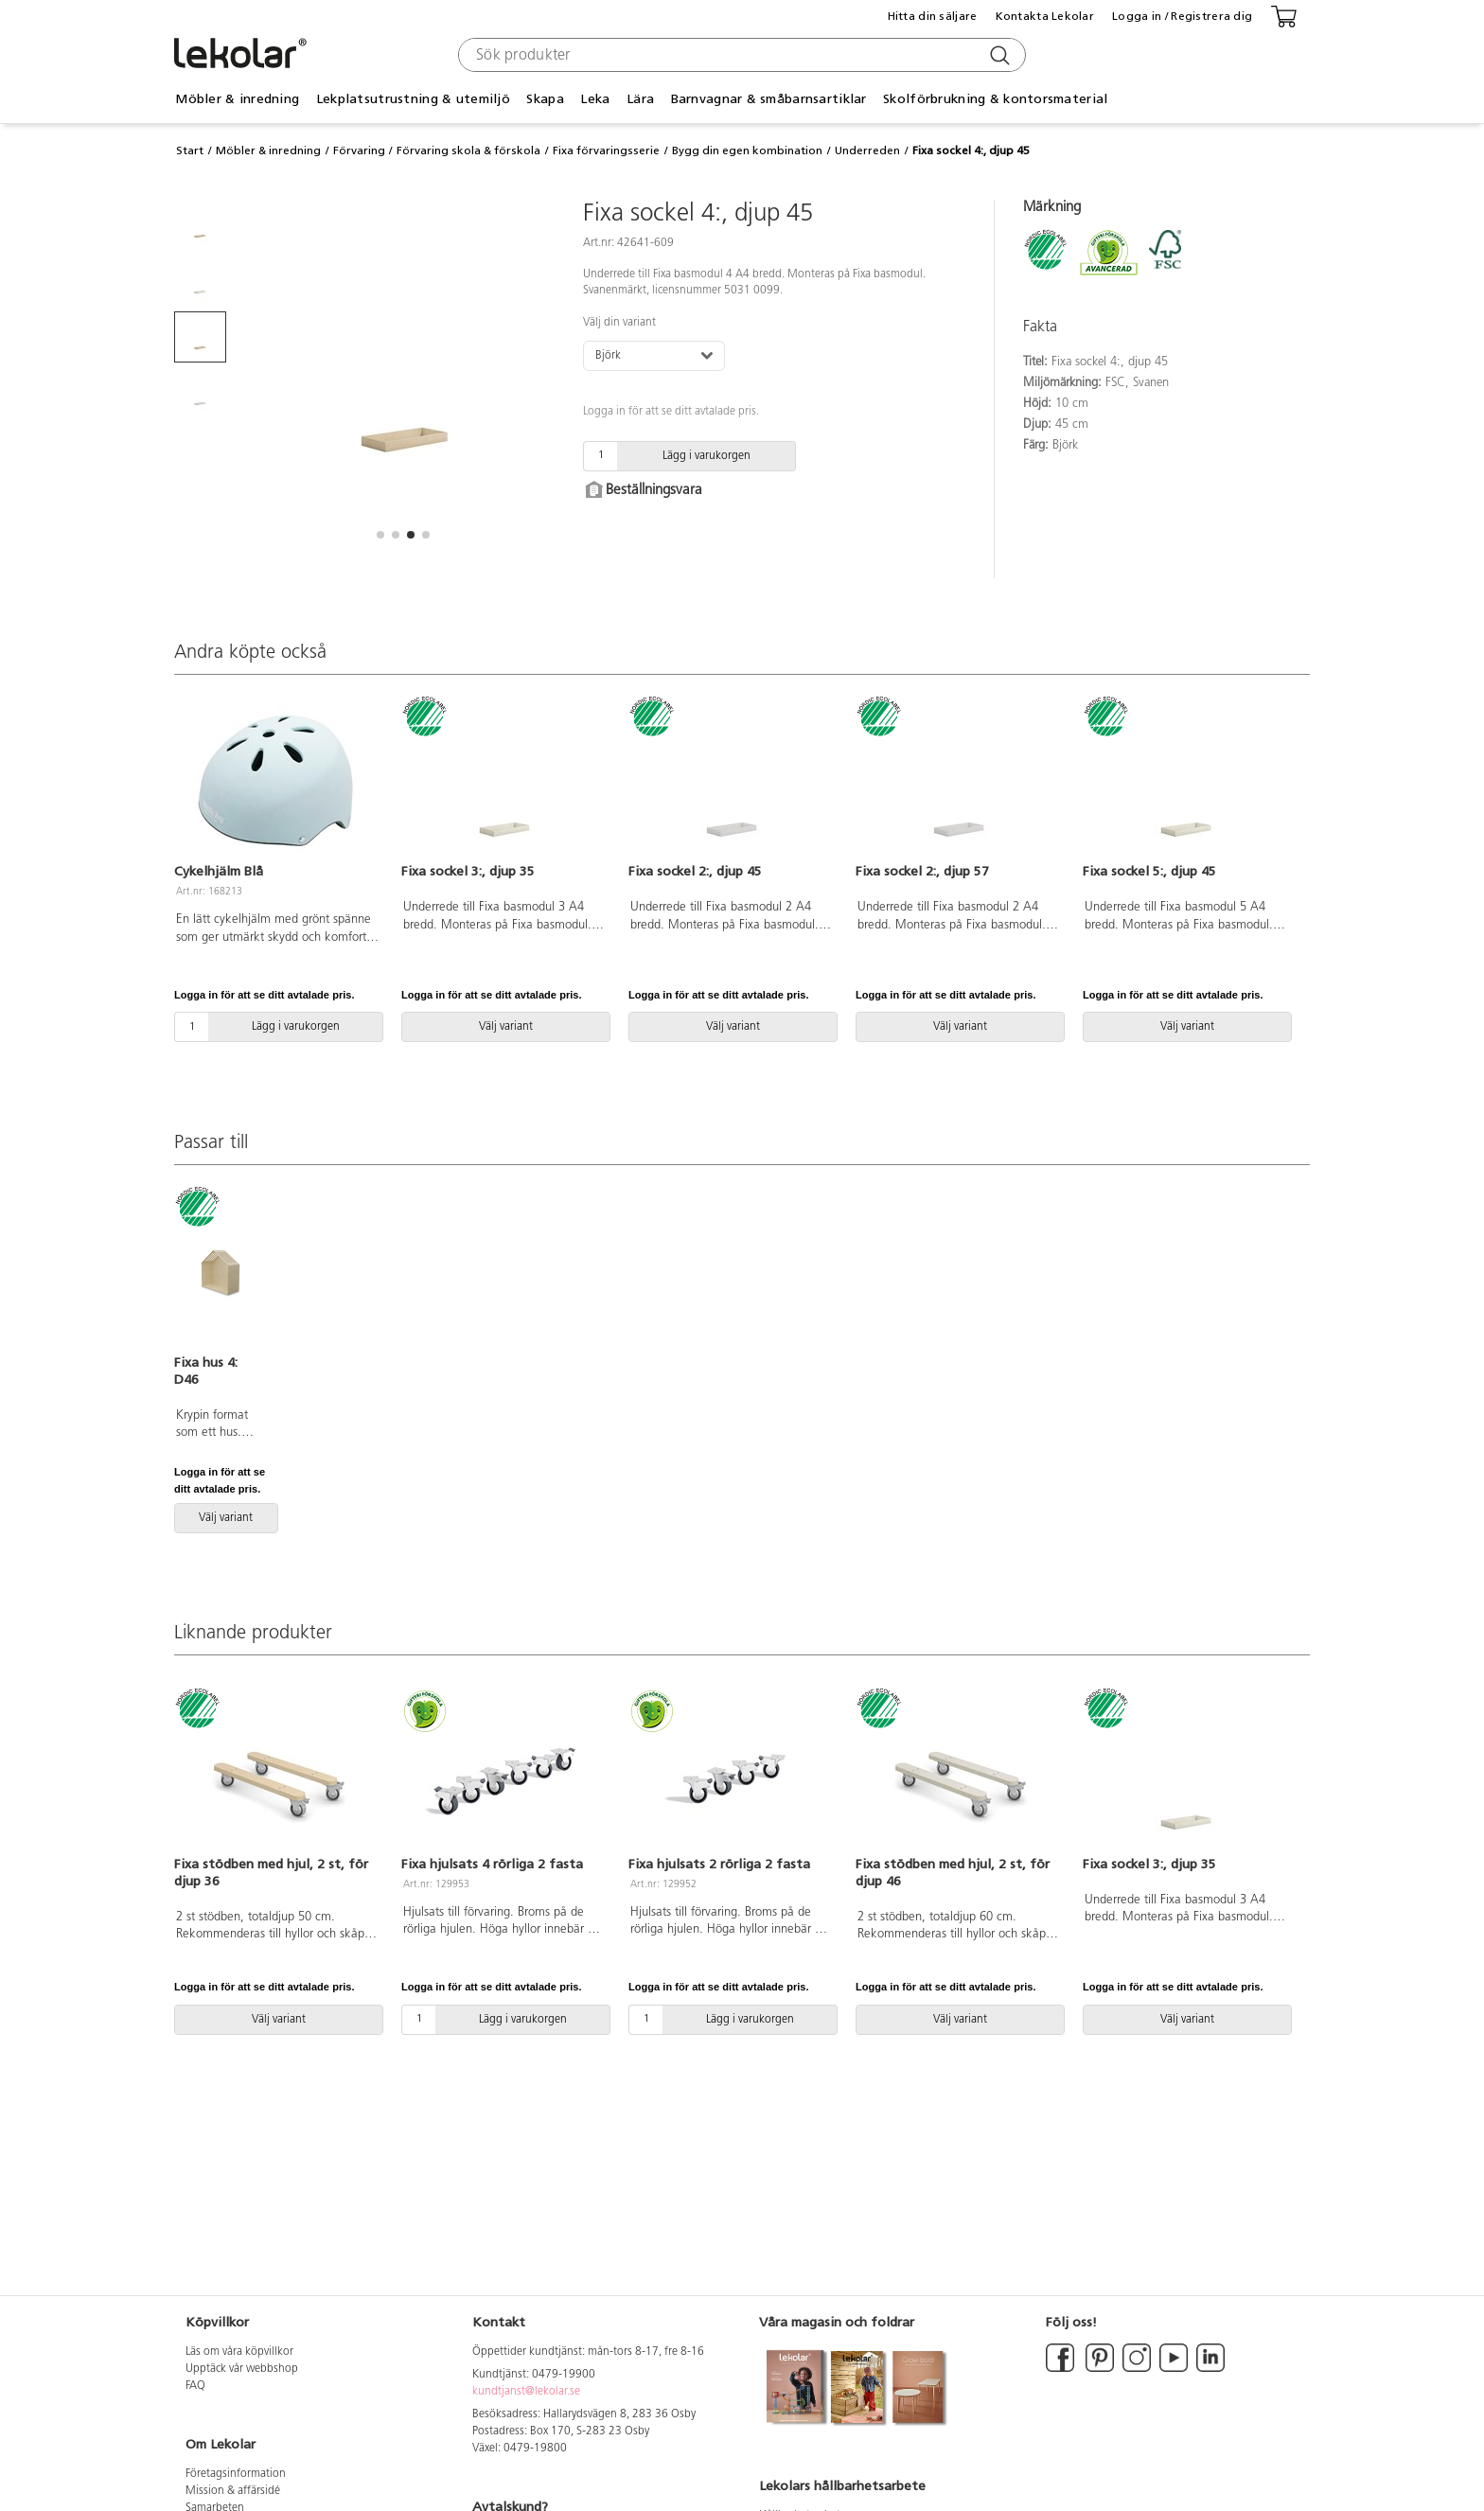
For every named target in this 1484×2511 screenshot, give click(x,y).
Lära (640, 99)
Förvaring (359, 150)
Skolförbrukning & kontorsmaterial (995, 99)
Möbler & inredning (237, 99)
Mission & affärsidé (233, 2491)
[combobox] (739, 55)
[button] (380, 535)
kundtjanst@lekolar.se (526, 2391)
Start (189, 150)
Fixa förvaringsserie (606, 150)
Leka (595, 99)
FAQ (195, 2386)
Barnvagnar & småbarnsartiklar (769, 99)
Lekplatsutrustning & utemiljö (413, 99)
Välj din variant (619, 322)
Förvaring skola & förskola (468, 150)
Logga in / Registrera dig (1182, 16)
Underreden (867, 150)
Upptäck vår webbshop (242, 2369)
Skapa (544, 99)
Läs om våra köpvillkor (239, 2352)
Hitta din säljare (933, 16)
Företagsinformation (236, 2474)
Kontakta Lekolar (1045, 16)
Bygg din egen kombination (747, 150)
